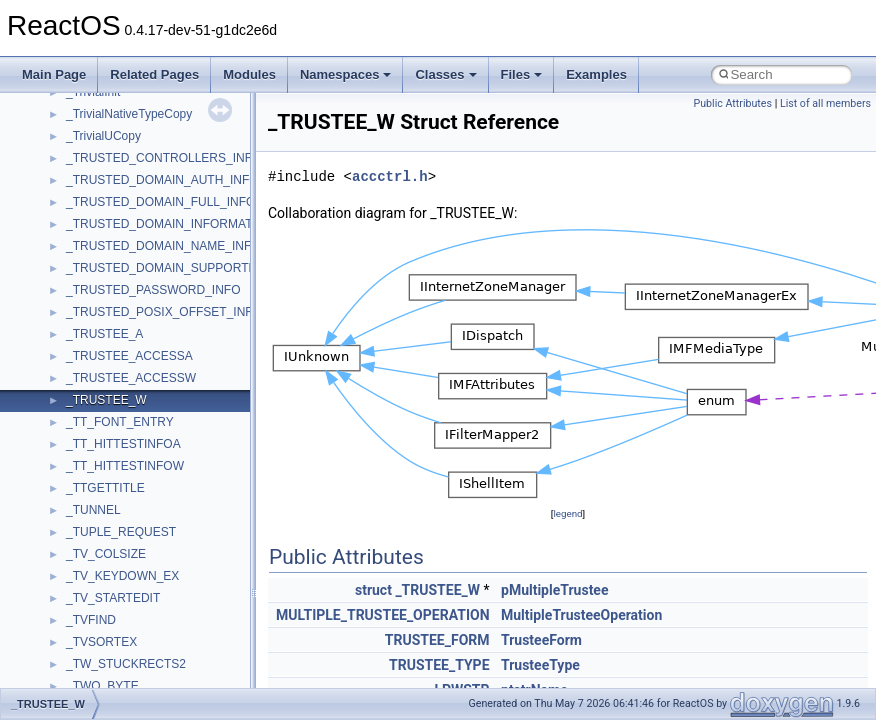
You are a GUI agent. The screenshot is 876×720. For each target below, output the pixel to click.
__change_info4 (108, 466)
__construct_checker (121, 598)
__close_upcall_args (120, 554)
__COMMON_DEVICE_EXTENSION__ (171, 576)
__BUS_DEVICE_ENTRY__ (141, 334)
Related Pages (154, 74)
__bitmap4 (94, 202)
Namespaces (346, 74)
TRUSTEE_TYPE (439, 665)
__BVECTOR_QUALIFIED (136, 378)
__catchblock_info (114, 422)
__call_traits (98, 400)
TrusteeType (540, 665)
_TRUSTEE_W (437, 590)
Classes (445, 74)
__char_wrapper (109, 510)
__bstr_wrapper (107, 312)
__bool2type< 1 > (112, 268)
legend (567, 513)
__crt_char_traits (110, 664)
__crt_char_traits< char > (132, 686)
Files (522, 74)
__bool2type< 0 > (112, 246)
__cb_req (91, 444)
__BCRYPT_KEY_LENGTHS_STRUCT (171, 180)
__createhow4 (103, 620)
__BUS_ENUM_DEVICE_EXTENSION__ (176, 356)
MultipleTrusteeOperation (581, 615)
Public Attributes (732, 103)
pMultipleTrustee (555, 590)
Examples (596, 74)
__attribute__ (101, 114)
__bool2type (98, 224)
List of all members (825, 103)
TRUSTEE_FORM (437, 640)
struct (373, 590)
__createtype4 (104, 642)
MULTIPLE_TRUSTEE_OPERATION (383, 615)
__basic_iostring (109, 158)
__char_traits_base (117, 488)
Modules (249, 74)
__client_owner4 (109, 532)
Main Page (54, 74)
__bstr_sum (97, 290)
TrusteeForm (541, 640)
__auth (84, 136)
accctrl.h (390, 176)
